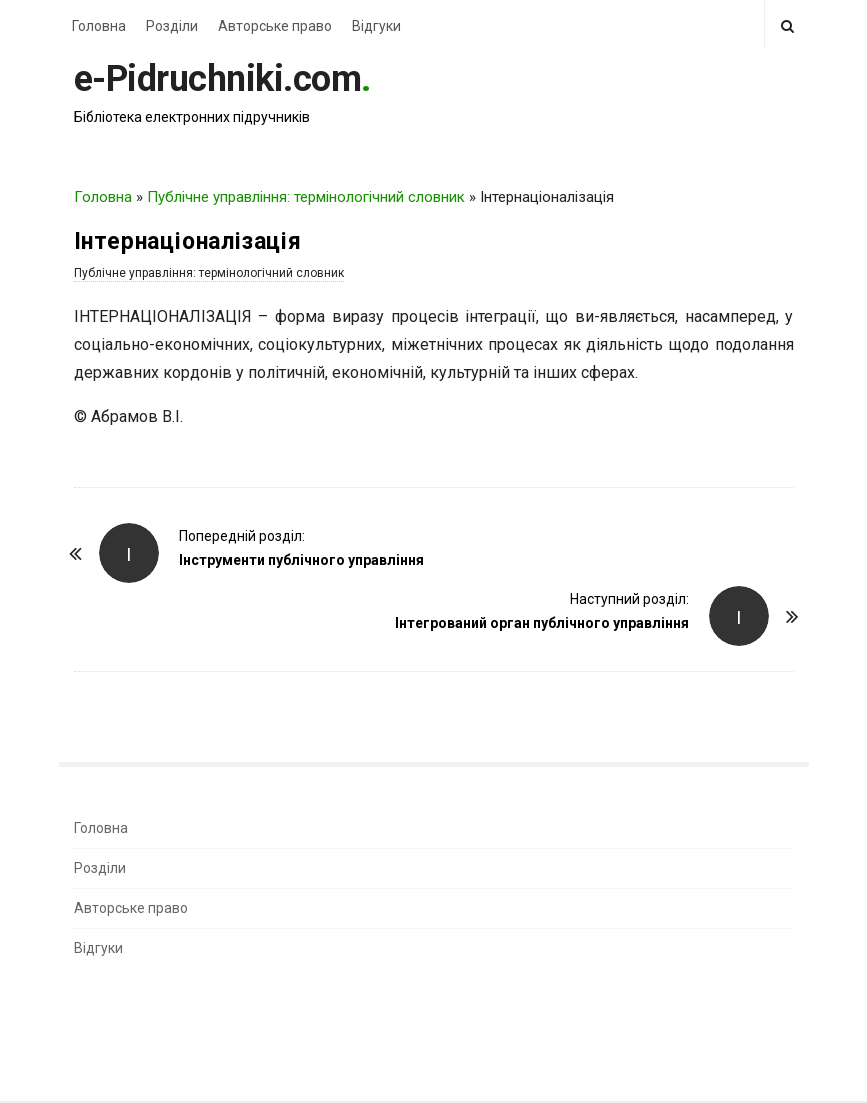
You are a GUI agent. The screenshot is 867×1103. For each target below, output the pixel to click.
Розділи (172, 26)
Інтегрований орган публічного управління (542, 623)
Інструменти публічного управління (301, 560)
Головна (99, 26)
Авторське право (275, 26)
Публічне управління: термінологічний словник (306, 197)
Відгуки (376, 26)
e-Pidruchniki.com (218, 79)
